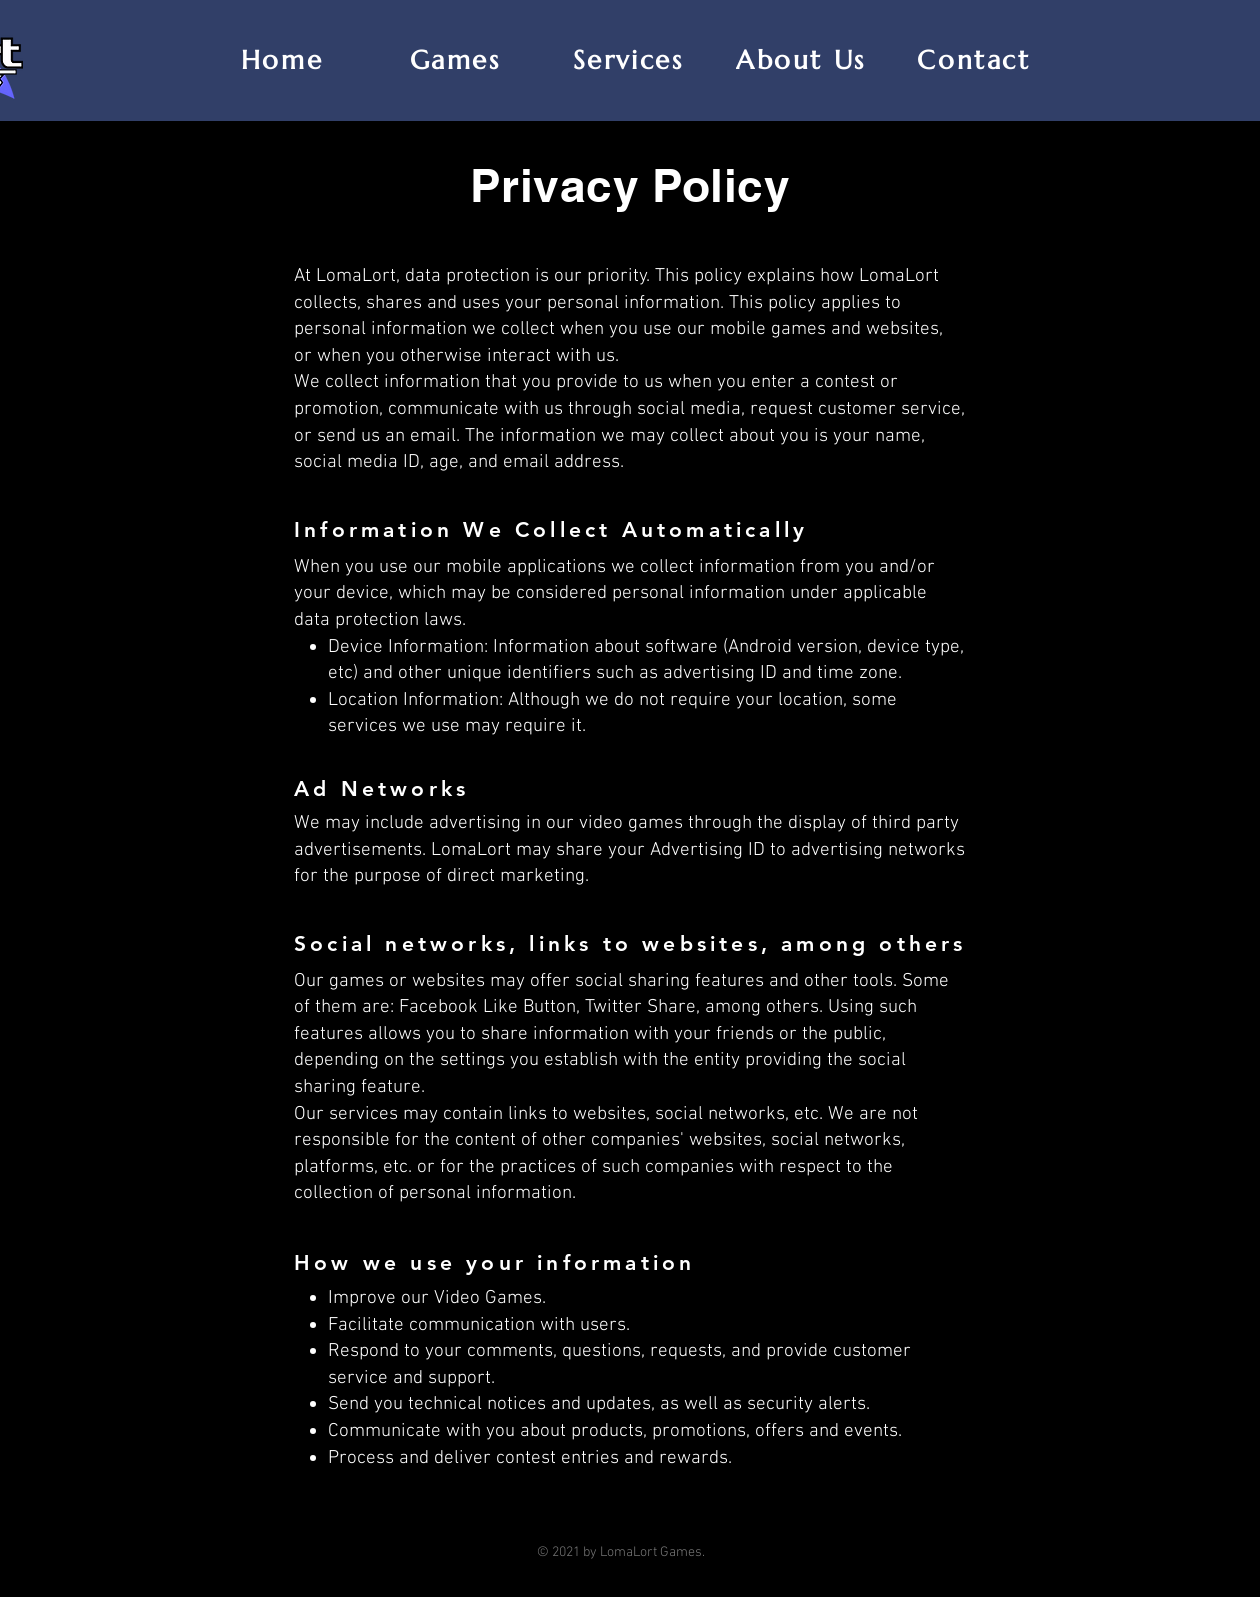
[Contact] (976, 60)
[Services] (630, 60)
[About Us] (803, 60)
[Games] (457, 60)
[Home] (284, 60)
